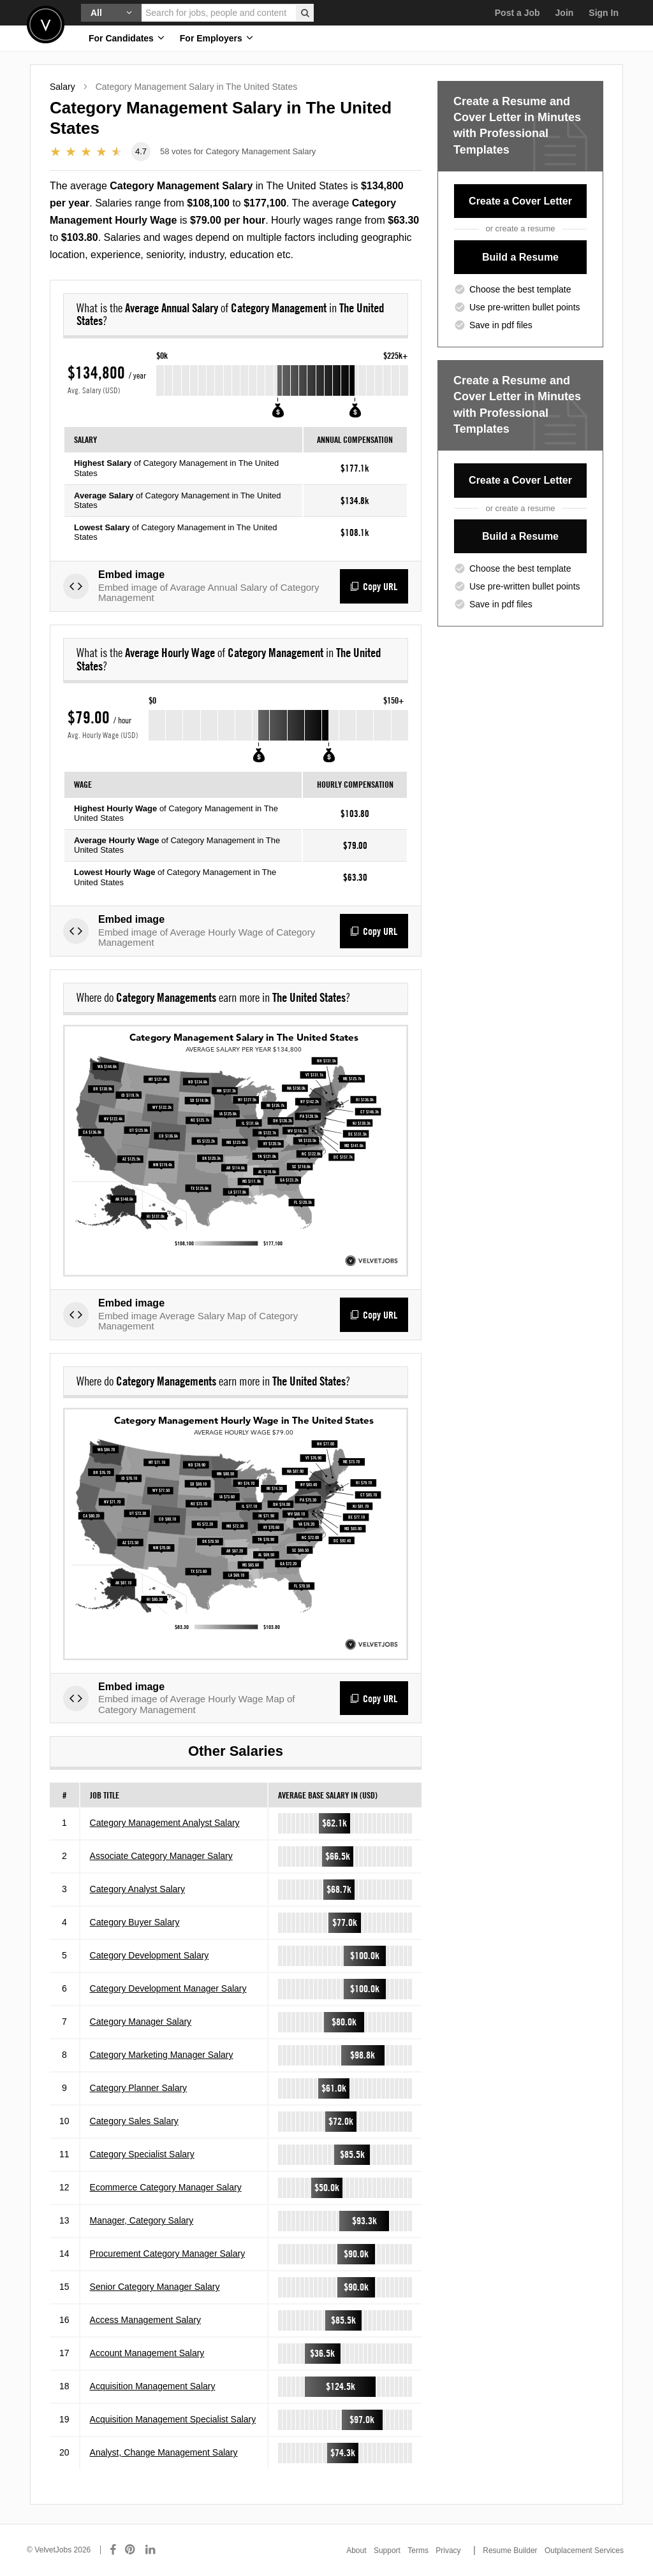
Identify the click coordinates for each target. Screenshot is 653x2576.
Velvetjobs (45, 24)
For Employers (216, 38)
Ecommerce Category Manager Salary (166, 2187)
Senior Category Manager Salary (155, 2287)
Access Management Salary (145, 2320)
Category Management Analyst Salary (165, 1823)
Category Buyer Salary (135, 1922)
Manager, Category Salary (142, 2220)
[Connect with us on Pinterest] (130, 2549)
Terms (418, 2550)
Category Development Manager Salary (168, 1988)
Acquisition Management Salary (153, 2386)
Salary (62, 87)
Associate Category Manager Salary (161, 1856)
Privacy (448, 2550)
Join (564, 13)
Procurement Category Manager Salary (168, 2253)
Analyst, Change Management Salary (164, 2452)
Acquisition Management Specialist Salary (173, 2419)
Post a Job (517, 13)
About (356, 2550)
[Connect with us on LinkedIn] (151, 2549)
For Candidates (127, 38)
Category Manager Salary (141, 2021)
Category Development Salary (149, 1955)
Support (387, 2550)
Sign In (604, 13)
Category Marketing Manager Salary (161, 2055)
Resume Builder (510, 2550)
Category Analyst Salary (137, 1889)
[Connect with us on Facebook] (113, 2549)
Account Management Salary (147, 2353)
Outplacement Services (584, 2550)
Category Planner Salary (138, 2088)
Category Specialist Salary (142, 2154)
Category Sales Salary (134, 2121)
